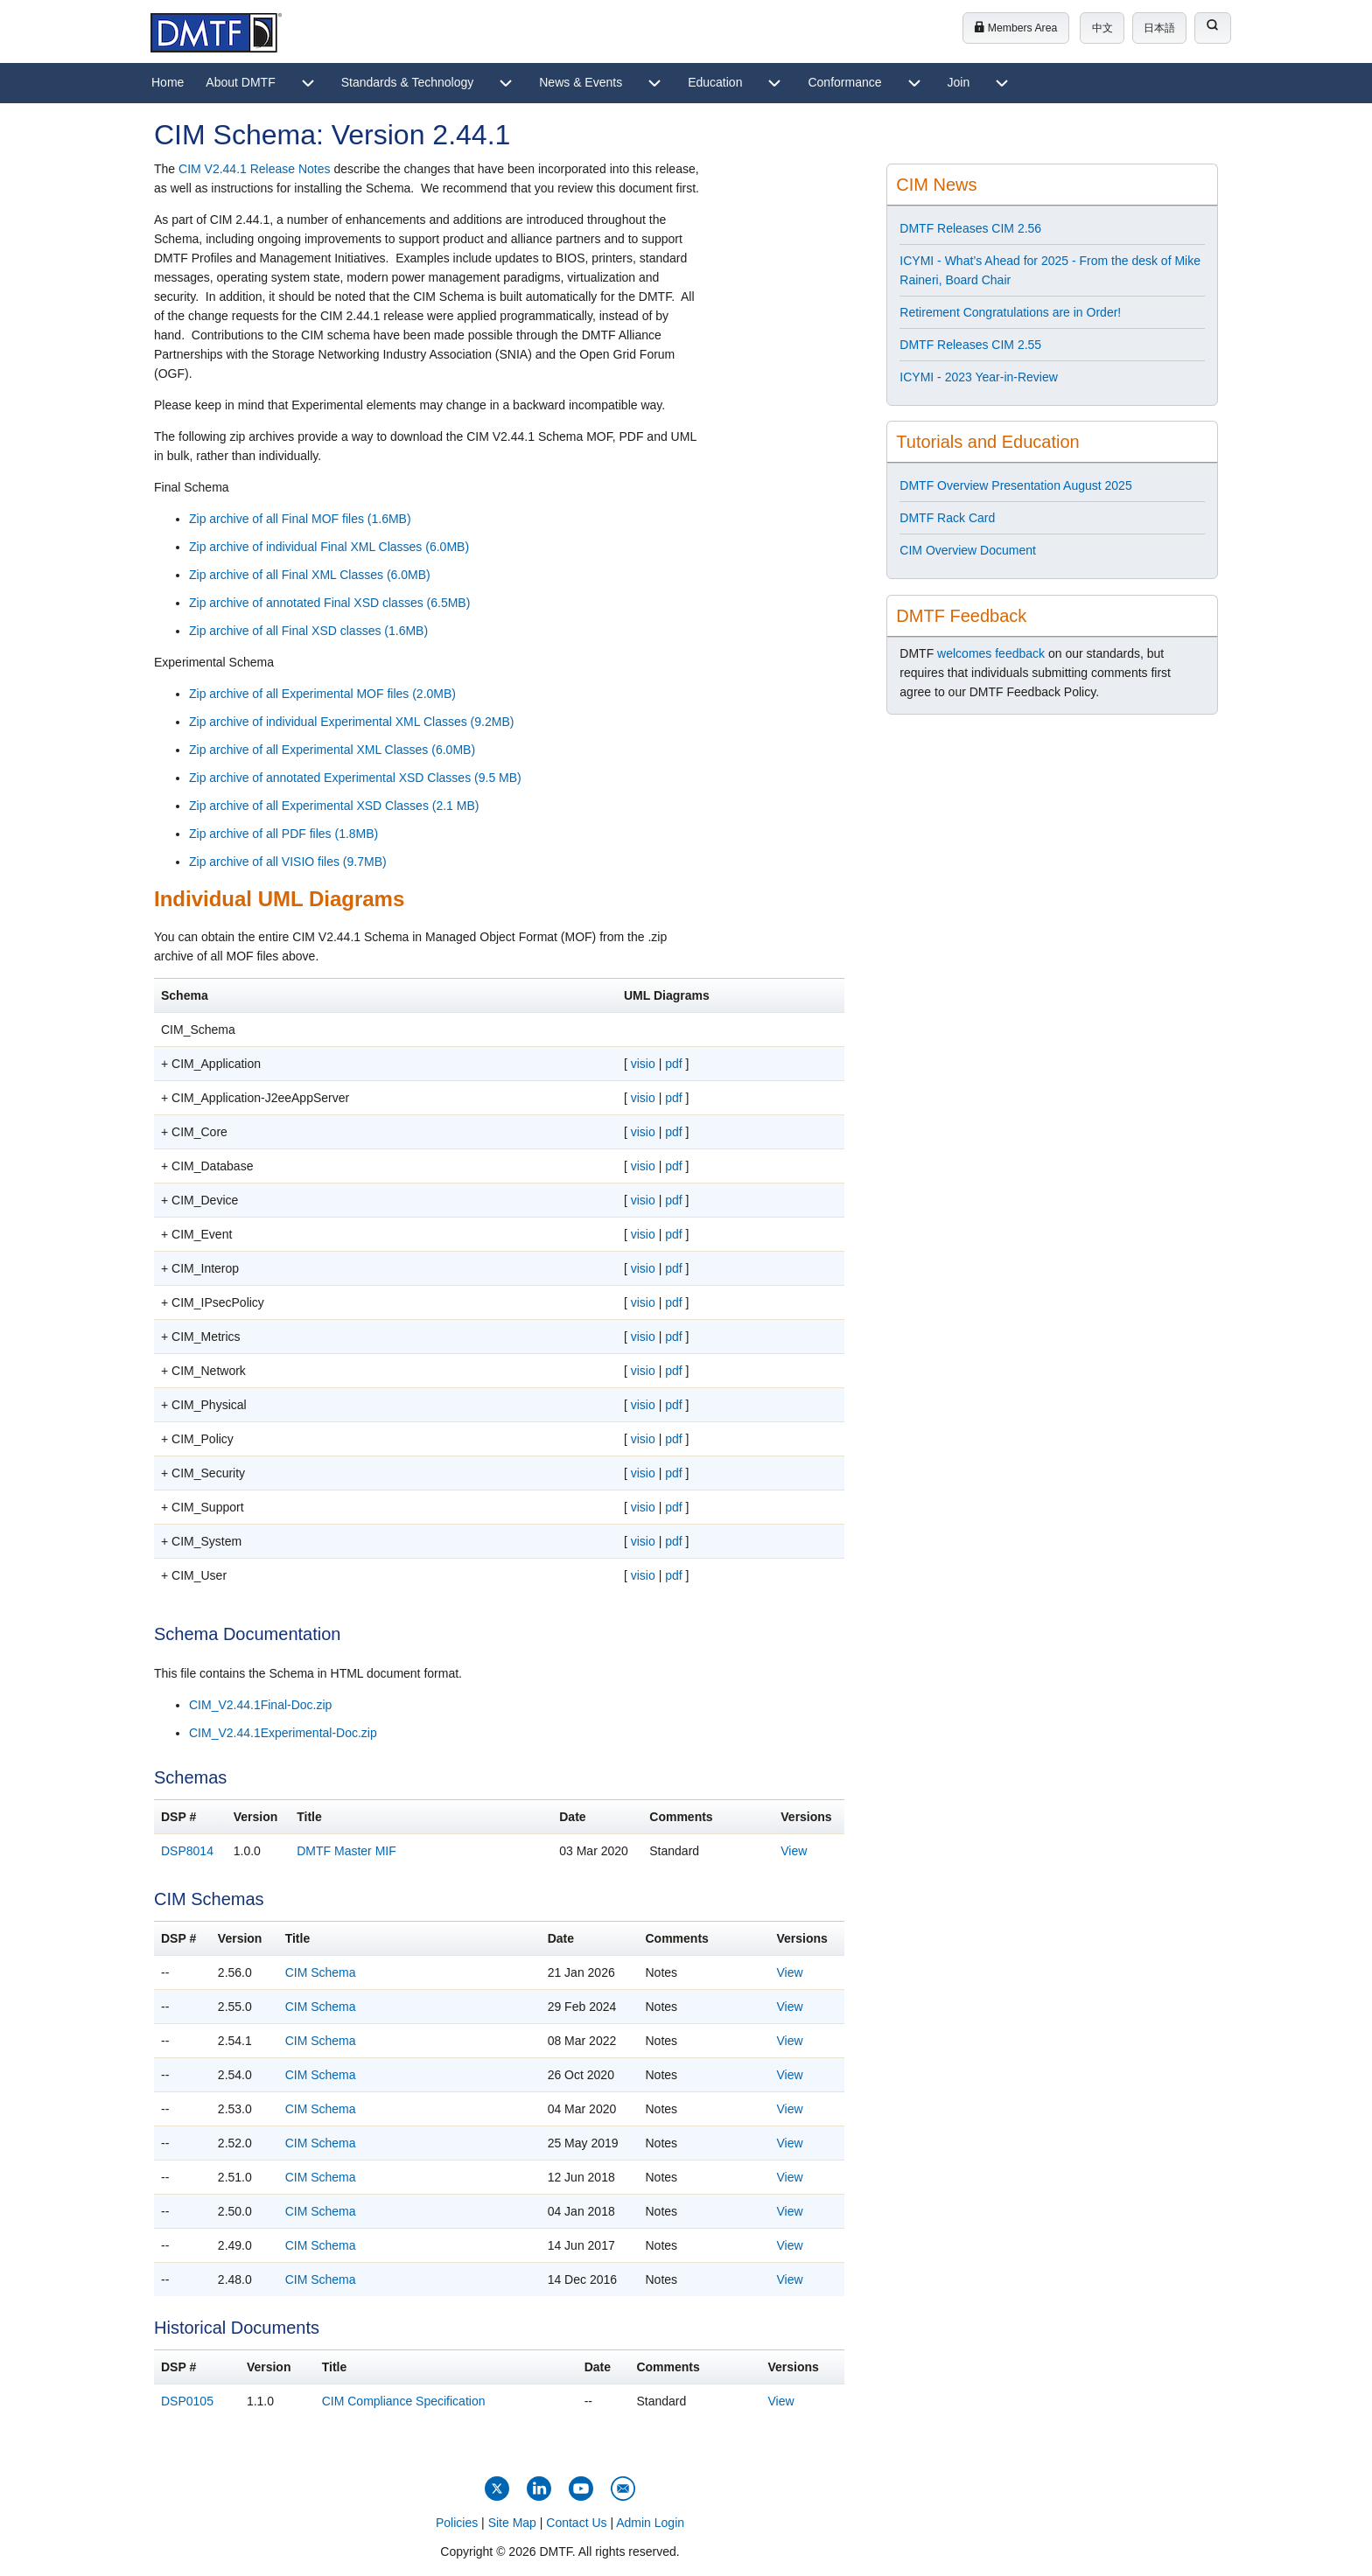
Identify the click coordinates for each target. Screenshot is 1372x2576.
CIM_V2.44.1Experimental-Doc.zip (283, 1733)
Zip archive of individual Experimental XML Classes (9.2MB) (351, 722)
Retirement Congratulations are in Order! (1010, 312)
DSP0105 (187, 2401)
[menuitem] (167, 83)
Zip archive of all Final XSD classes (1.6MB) (308, 631)
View (793, 1851)
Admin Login (650, 2523)
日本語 (1159, 28)
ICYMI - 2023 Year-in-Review (979, 377)
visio (643, 1064)
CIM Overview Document (968, 550)
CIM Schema (320, 1972)
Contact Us (576, 2523)
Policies (457, 2523)
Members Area (1015, 28)
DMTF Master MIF (346, 1851)
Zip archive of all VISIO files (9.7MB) (288, 862)
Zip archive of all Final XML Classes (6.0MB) (309, 575)
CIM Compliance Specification (404, 2401)
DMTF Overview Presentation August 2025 (1015, 485)
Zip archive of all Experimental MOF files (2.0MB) (322, 694)
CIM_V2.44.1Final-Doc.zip (260, 1705)
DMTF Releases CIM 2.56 (970, 228)
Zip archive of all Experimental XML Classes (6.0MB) (332, 750)
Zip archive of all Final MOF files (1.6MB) (300, 519)
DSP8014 (187, 1851)
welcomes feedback (991, 653)
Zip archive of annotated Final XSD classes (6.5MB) (329, 603)
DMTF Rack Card (947, 518)
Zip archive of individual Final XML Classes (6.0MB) (329, 547)
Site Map (512, 2523)
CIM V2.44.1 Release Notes (254, 169)
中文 (1102, 28)
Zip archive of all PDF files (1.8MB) (283, 834)
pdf (673, 1064)
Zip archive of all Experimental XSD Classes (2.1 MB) (334, 806)
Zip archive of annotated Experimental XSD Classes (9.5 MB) (355, 778)
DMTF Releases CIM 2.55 (970, 345)
